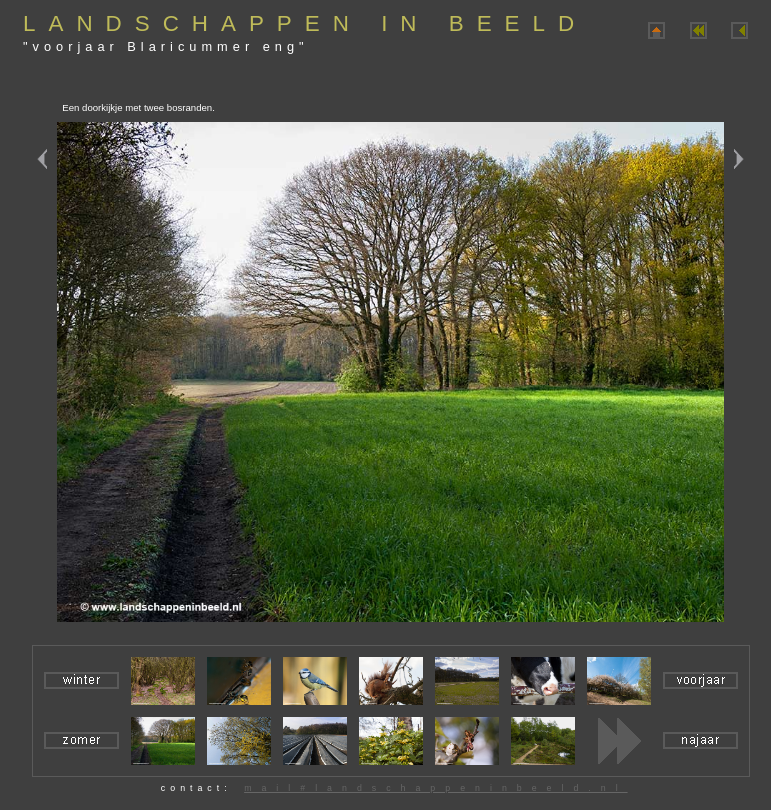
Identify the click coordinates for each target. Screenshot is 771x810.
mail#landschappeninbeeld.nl (435, 788)
